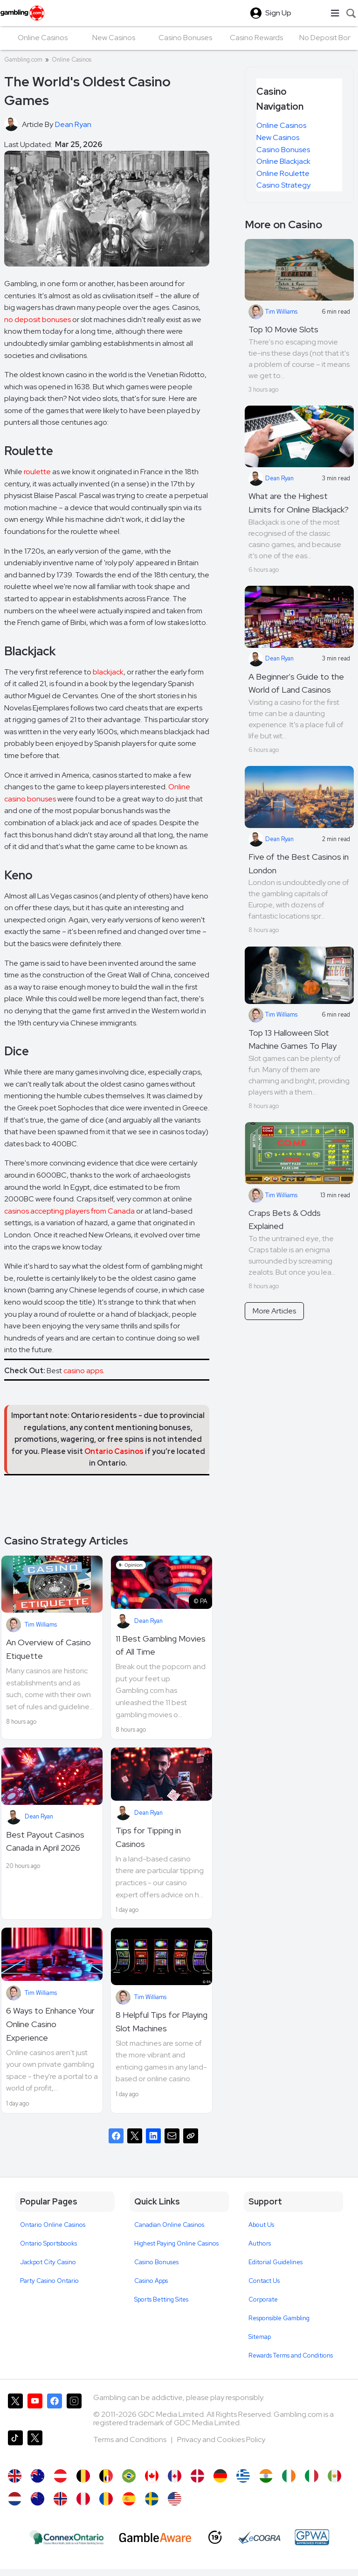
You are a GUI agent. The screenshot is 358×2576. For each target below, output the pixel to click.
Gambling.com (23, 59)
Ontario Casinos (114, 1451)
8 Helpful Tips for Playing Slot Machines (161, 2021)
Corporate (263, 2299)
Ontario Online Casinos (52, 2225)
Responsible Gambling (279, 2318)
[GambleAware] (155, 2537)
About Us (261, 2225)
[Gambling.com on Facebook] (54, 2408)
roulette (37, 472)
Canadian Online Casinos (169, 2225)
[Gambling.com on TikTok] (15, 2445)
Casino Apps (151, 2281)
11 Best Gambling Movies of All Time (161, 1645)
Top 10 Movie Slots (283, 329)
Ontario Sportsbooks (48, 2243)
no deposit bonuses (37, 319)
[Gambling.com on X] (15, 2408)
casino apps (83, 1371)
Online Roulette (283, 173)
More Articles (274, 1311)
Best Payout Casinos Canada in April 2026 (45, 1841)
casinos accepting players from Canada (69, 1211)
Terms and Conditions (130, 2439)
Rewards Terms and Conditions (290, 2355)
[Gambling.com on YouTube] (35, 2408)
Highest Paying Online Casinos (176, 2243)
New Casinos (277, 137)
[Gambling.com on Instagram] (74, 2408)
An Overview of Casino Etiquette (48, 1649)
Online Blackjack (283, 161)
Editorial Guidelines (275, 2262)
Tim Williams (41, 1624)
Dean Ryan (148, 1621)
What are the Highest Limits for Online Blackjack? (298, 503)
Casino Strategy (283, 185)
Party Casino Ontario (49, 2281)
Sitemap (259, 2337)
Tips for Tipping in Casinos (148, 1837)
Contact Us (264, 2281)
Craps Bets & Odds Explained (284, 1219)
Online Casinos (71, 59)
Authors (259, 2243)
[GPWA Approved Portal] (312, 2537)
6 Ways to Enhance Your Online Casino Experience (50, 2024)
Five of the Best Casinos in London (298, 863)
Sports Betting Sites (161, 2299)
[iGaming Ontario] (66, 2537)
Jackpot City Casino (48, 2262)
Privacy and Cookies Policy (221, 2439)
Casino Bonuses (283, 149)
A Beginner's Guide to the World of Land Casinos (296, 683)
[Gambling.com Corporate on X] (35, 2445)
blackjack (108, 672)
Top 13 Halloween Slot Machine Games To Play (292, 1039)
